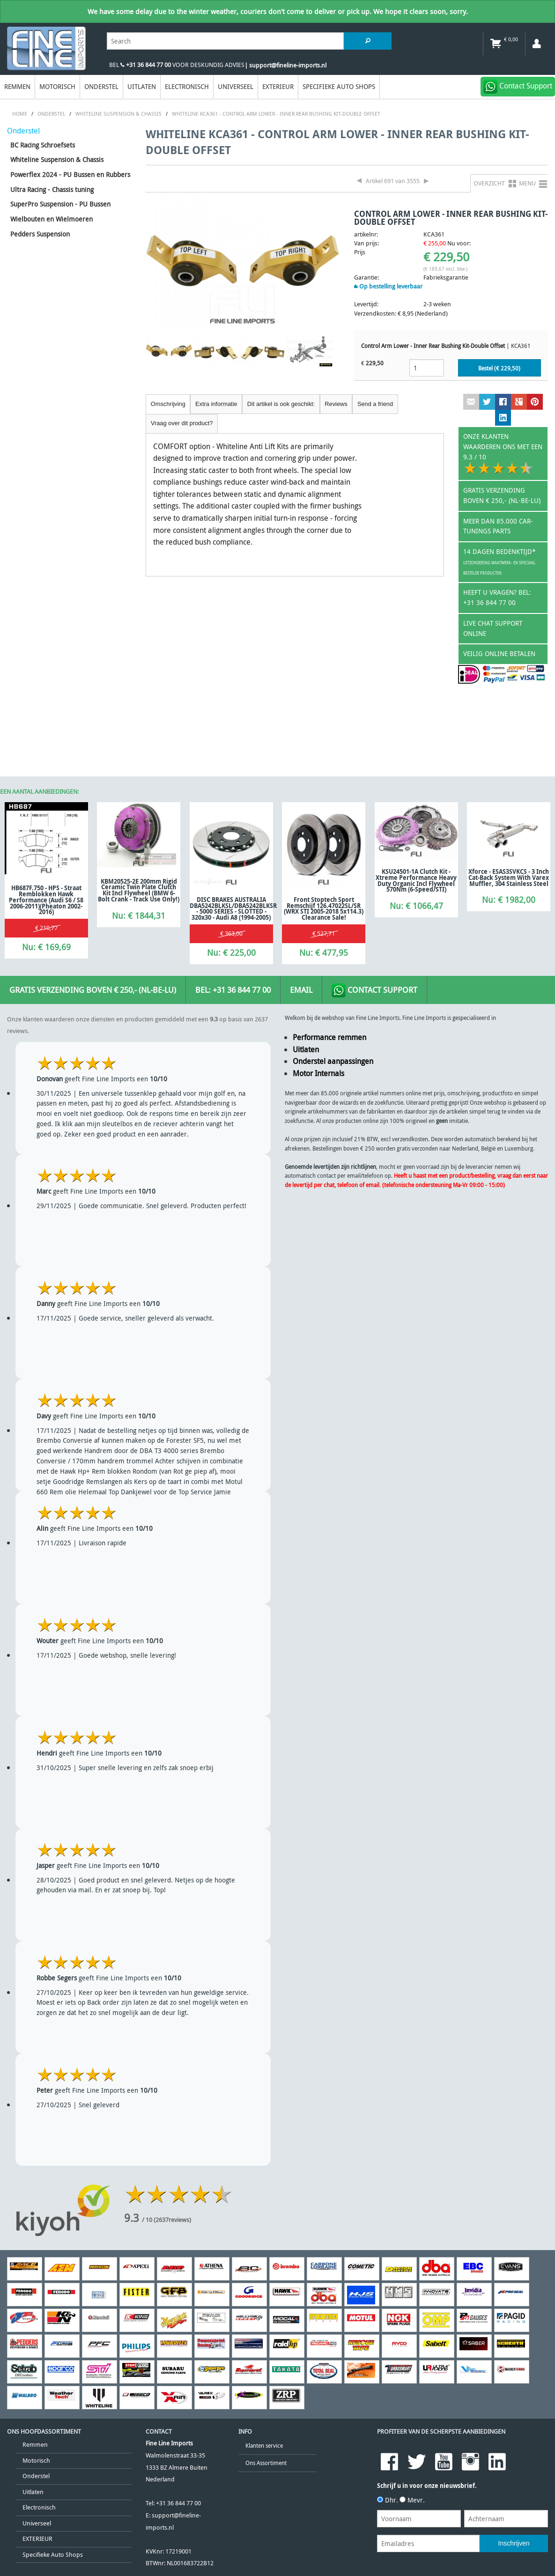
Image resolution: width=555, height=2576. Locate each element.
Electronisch (187, 86)
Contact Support (374, 990)
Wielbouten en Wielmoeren (51, 218)
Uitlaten (141, 86)
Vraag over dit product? (182, 423)
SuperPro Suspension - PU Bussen (60, 203)
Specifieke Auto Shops (339, 86)
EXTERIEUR (278, 86)
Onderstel (101, 86)
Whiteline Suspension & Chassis (57, 159)
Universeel (235, 86)
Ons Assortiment (266, 2462)
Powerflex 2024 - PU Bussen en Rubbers (70, 174)
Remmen (17, 86)
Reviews (336, 403)
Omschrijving (168, 403)
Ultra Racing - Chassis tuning (52, 189)
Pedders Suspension (40, 233)
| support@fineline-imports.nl (285, 65)
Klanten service (264, 2445)
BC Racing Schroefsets (42, 144)
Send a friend (375, 403)
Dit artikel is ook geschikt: (281, 403)
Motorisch (57, 86)
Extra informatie (216, 403)
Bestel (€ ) (499, 368)
